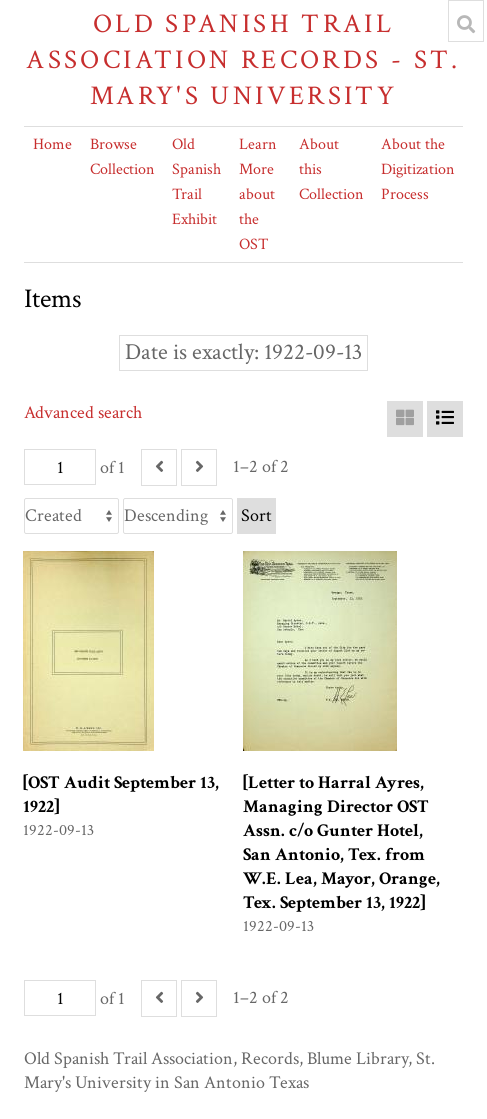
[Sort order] (178, 516)
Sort (256, 515)
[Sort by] (71, 516)
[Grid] (405, 419)
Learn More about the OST (257, 194)
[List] (445, 419)
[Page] (60, 467)
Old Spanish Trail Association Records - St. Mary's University (243, 59)
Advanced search (83, 412)
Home (52, 144)
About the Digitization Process (417, 169)
